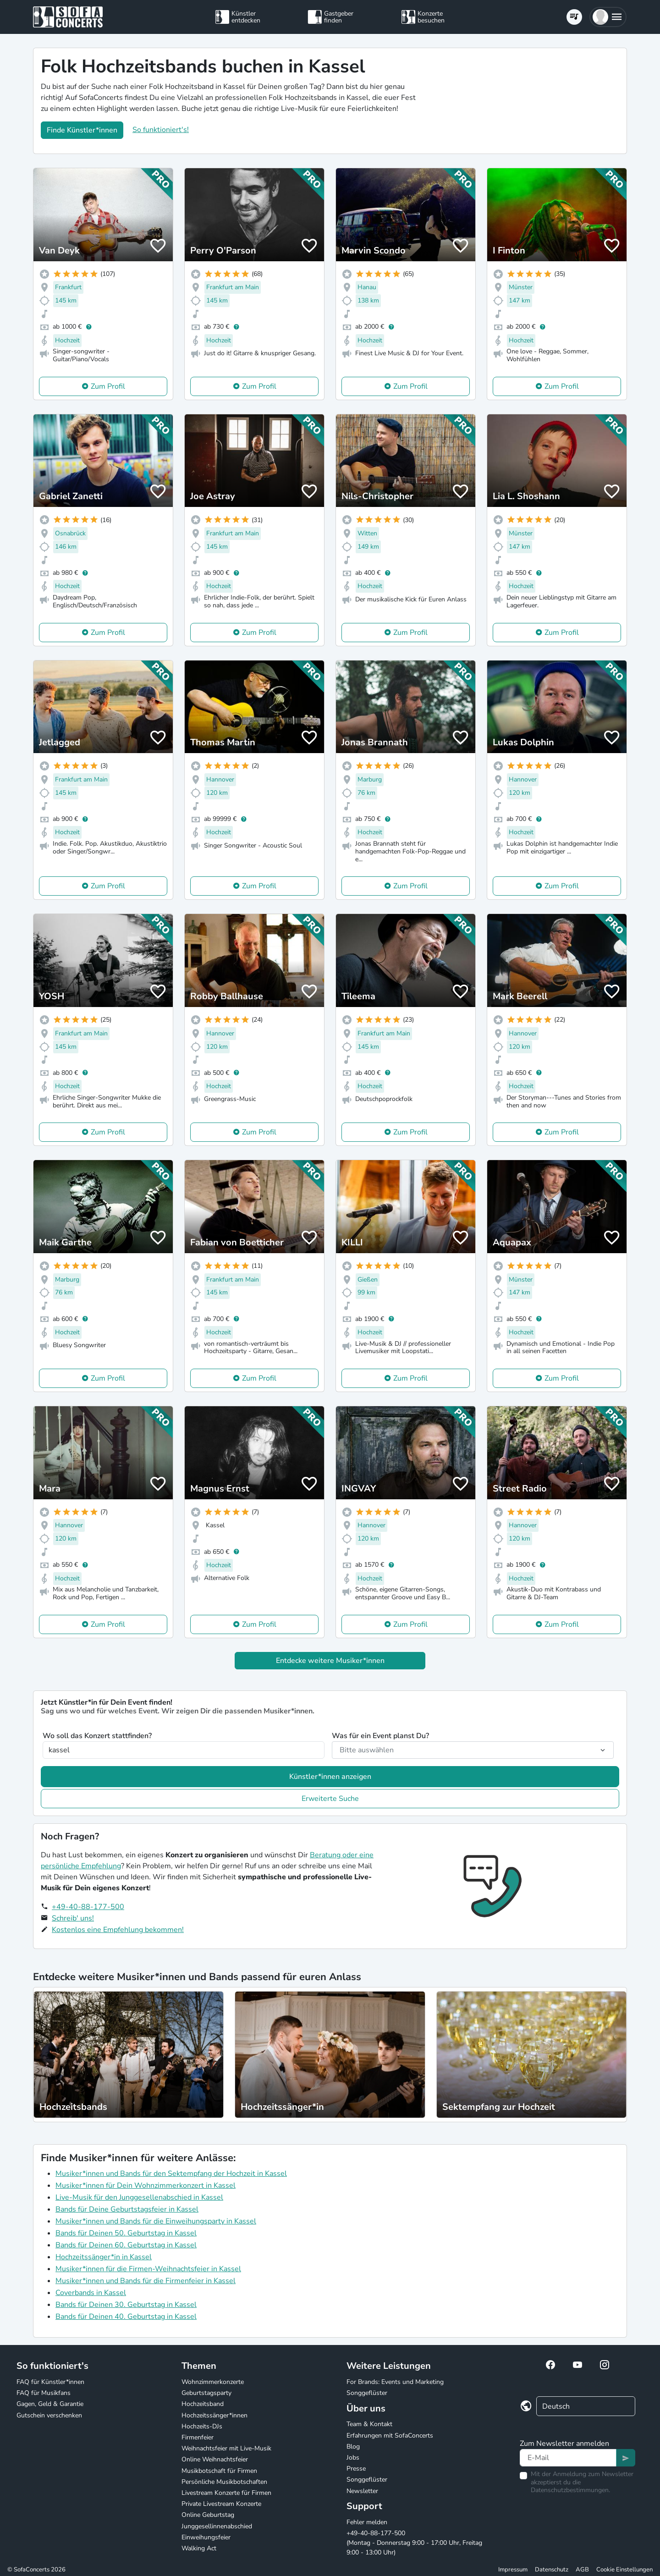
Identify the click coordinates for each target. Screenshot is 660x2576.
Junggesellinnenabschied (217, 2526)
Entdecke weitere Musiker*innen (330, 1661)
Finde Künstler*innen (82, 130)
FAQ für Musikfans (43, 2393)
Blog (353, 2446)
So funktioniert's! (160, 130)
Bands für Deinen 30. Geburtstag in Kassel (126, 2305)
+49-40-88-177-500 (88, 1907)
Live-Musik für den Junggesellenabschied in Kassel (139, 2197)
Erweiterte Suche (330, 1799)
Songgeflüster (366, 2393)
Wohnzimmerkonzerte (213, 2382)
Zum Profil (108, 386)
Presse (356, 2468)
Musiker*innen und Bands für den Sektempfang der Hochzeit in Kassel (171, 2174)
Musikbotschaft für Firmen (219, 2470)
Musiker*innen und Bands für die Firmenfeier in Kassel (145, 2281)
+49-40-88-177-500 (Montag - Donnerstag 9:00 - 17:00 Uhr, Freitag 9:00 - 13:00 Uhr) (414, 2543)
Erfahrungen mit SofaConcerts (389, 2435)
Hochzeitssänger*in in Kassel (103, 2257)
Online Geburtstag (208, 2514)
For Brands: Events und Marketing (395, 2382)
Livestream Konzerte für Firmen (226, 2492)
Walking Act (199, 2548)
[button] (608, 17)
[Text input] (568, 2457)
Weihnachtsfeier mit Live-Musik (226, 2448)
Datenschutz (551, 2569)
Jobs (352, 2457)
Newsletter (362, 2491)
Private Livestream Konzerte (221, 2503)
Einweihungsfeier (206, 2537)
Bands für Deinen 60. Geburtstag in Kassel (126, 2245)
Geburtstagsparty (206, 2393)
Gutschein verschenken (49, 2415)
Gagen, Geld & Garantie (49, 2404)
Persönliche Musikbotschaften (224, 2481)
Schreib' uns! (73, 1918)
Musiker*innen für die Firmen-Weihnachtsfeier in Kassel (148, 2269)
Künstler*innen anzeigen (330, 1777)
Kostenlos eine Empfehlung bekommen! (118, 1930)
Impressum (513, 2569)
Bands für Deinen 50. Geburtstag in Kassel (126, 2233)
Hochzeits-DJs (202, 2426)
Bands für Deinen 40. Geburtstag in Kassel (126, 2317)
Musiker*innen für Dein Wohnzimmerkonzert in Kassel (145, 2185)
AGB (582, 2569)
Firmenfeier (198, 2437)
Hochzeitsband (203, 2404)
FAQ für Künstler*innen (50, 2382)
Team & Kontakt (369, 2424)
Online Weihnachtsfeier (215, 2459)
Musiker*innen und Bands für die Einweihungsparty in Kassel (155, 2221)
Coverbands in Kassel (90, 2293)
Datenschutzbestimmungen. (570, 2490)
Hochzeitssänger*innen (215, 2415)
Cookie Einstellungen (624, 2569)
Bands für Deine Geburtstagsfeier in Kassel (126, 2209)
